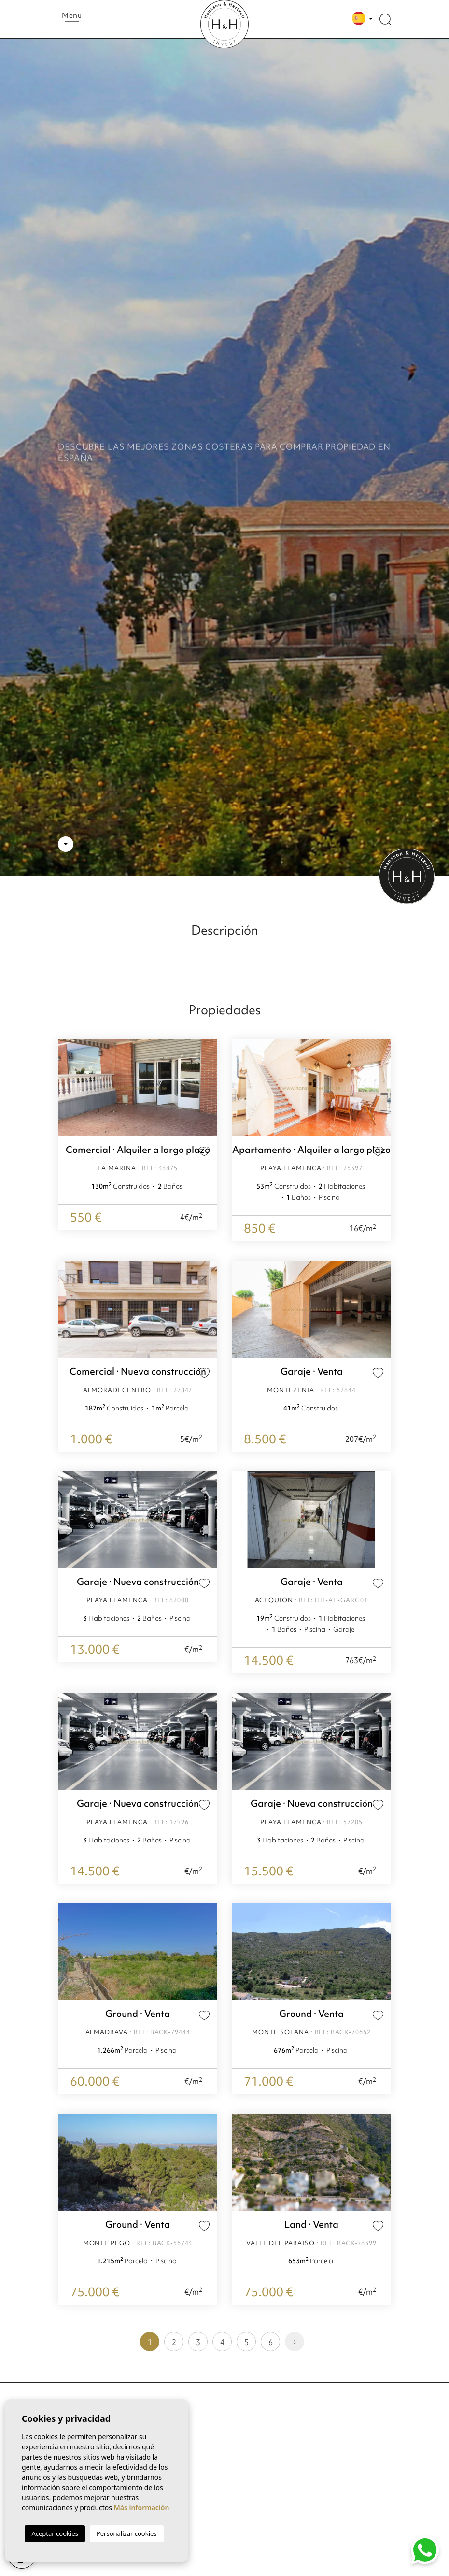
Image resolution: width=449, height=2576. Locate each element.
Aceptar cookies (54, 2533)
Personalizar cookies (127, 2533)
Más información (141, 2507)
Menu (72, 17)
